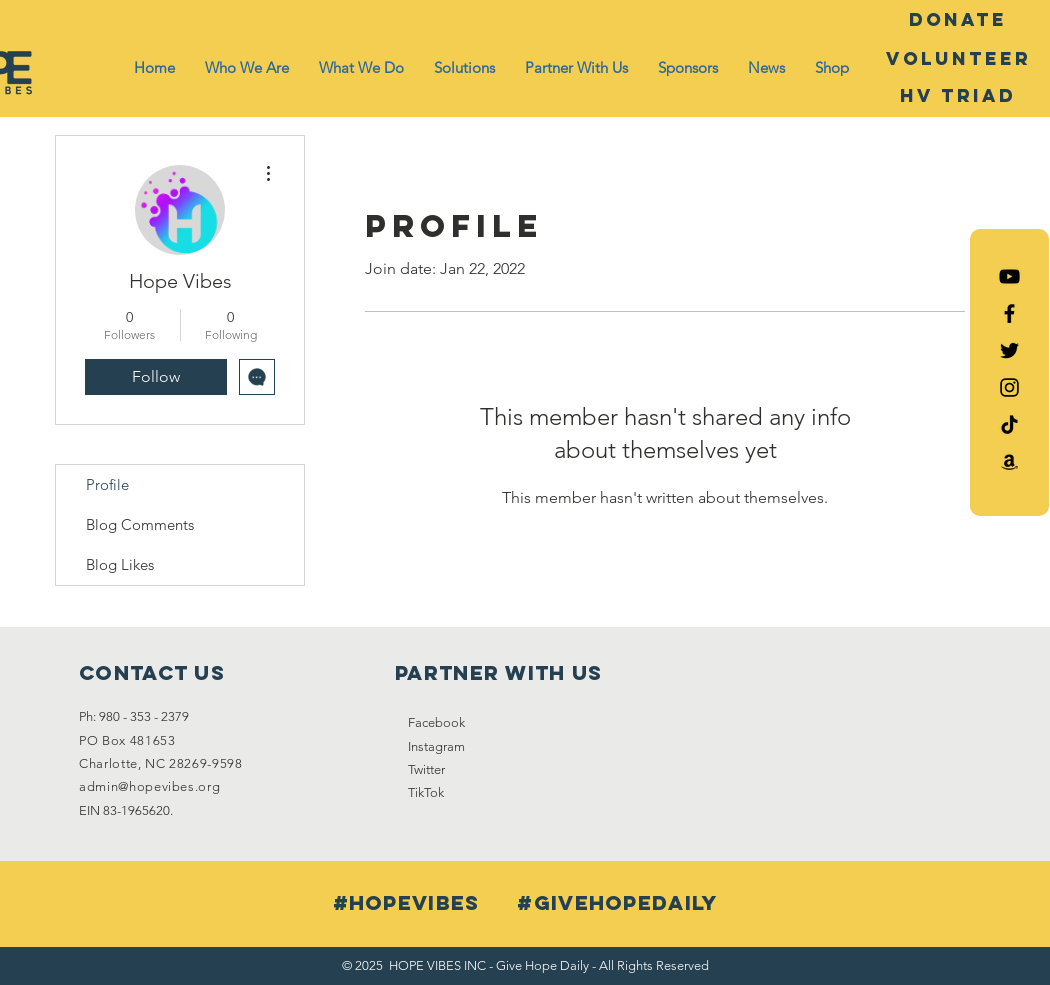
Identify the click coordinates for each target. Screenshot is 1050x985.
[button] (247, 68)
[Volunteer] (958, 59)
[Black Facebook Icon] (1009, 313)
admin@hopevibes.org (149, 786)
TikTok (426, 792)
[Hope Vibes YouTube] (1009, 276)
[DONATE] (958, 20)
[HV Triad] (958, 96)
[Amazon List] (1009, 461)
